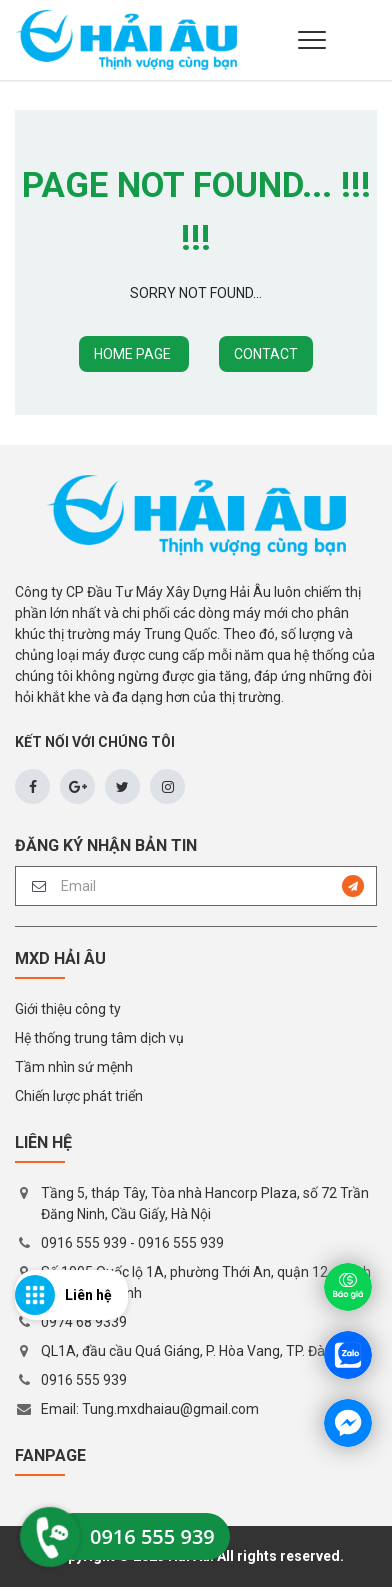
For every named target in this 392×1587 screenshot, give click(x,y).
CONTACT (266, 354)
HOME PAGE (134, 354)
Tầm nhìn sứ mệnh (74, 1067)
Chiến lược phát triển (79, 1096)
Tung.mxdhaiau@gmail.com (170, 1409)
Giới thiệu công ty (68, 1009)
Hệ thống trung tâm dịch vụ (99, 1038)
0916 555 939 (84, 1243)
